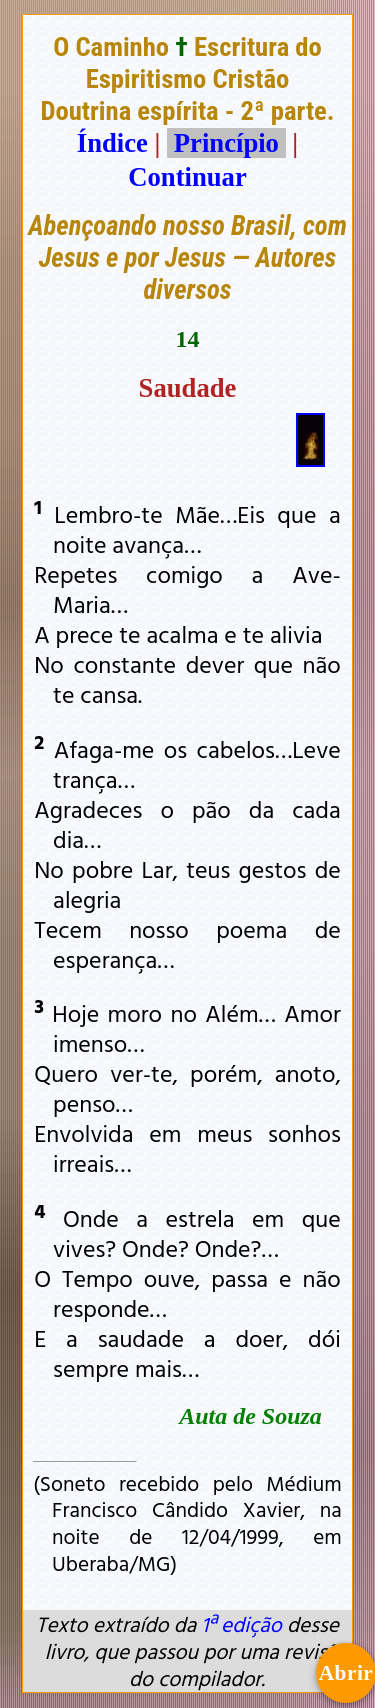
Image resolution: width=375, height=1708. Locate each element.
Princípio (226, 143)
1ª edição (241, 1624)
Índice (112, 143)
